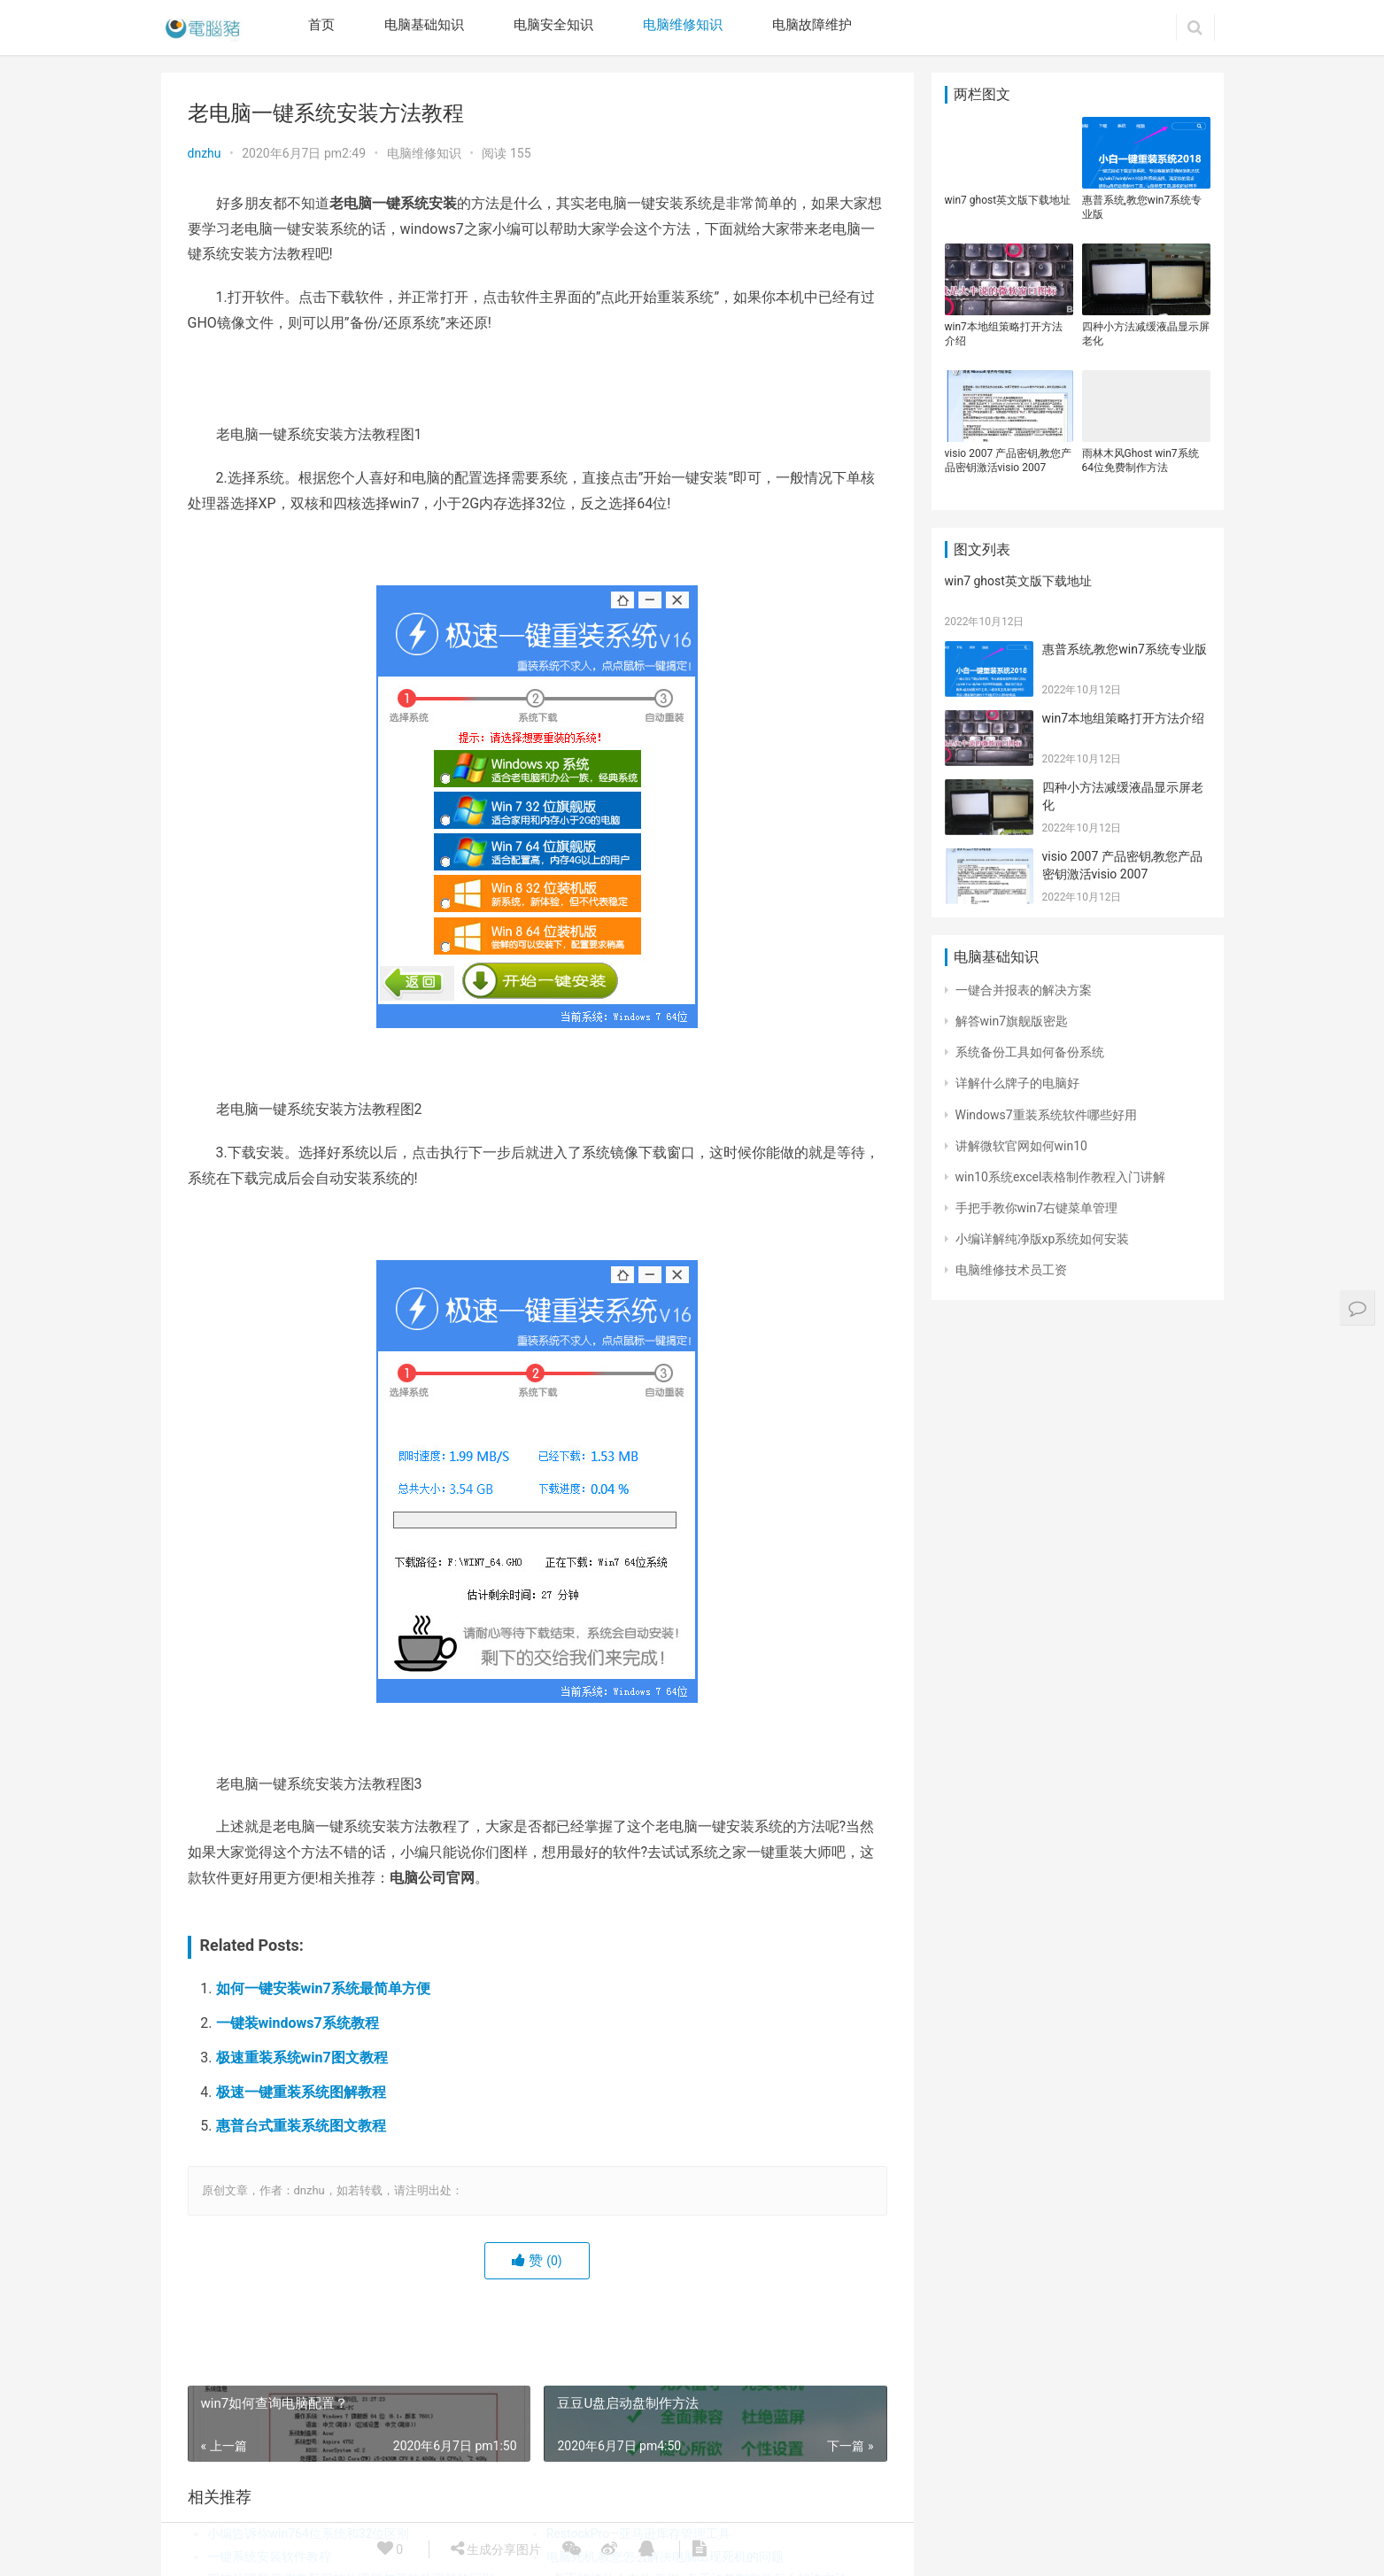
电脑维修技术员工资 (1011, 1270)
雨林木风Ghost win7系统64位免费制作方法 (1140, 460)
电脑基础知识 (424, 25)
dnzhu (204, 153)
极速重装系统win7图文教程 (302, 2057)
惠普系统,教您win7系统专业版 (1142, 207)
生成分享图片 (496, 2549)
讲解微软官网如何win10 (1021, 1146)
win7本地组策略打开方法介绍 (1004, 334)
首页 (321, 25)
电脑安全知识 (553, 25)
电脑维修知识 (683, 25)
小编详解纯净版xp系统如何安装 (1042, 1239)
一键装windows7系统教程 (297, 2023)
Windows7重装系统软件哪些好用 (1046, 1115)
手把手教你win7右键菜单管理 (1036, 1208)
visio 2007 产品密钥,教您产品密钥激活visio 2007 (1008, 460)
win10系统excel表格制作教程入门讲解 (1060, 1177)
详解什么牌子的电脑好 (1017, 1083)
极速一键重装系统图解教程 (301, 2092)
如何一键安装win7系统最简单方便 (323, 1988)
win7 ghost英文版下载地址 (1008, 200)
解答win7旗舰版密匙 (1012, 1021)
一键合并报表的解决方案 (1023, 990)
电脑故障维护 (812, 25)
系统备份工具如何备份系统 (1029, 1052)
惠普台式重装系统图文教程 (301, 2125)
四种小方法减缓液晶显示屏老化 (1146, 334)
